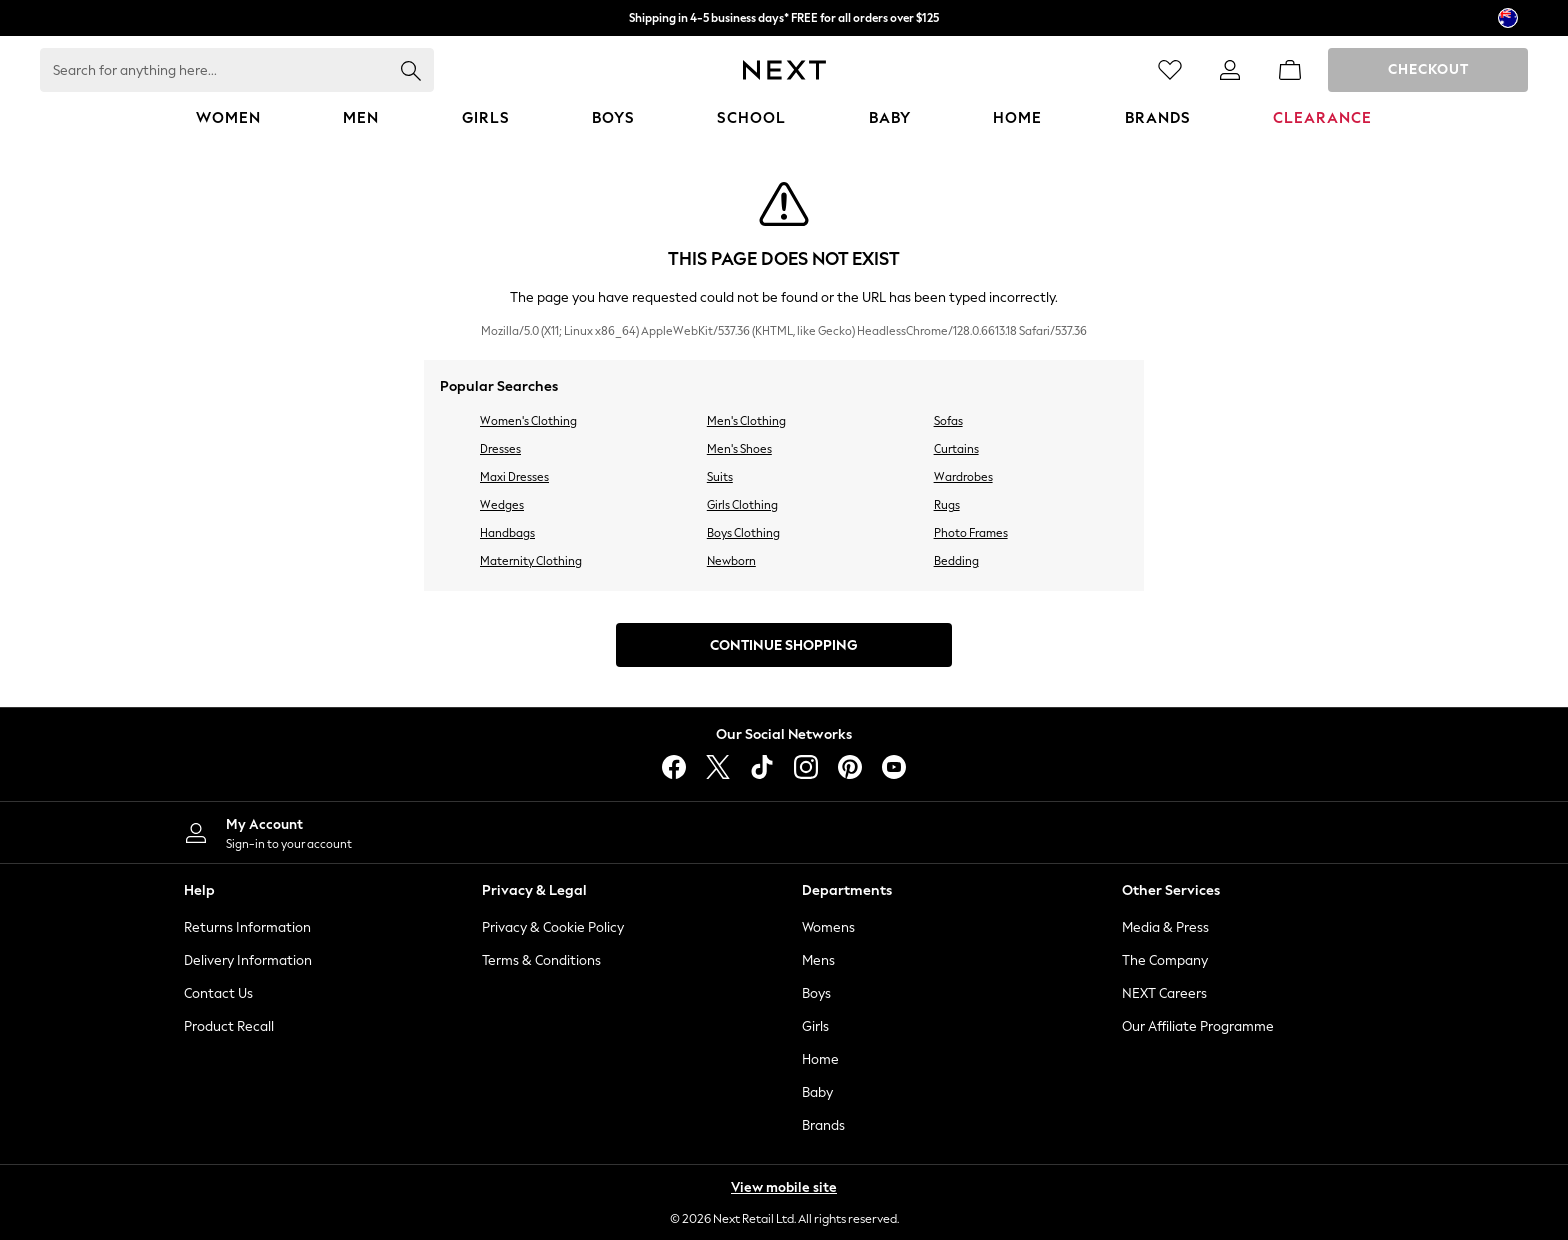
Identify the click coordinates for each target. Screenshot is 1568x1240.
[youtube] (894, 767)
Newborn (731, 561)
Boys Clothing (743, 533)
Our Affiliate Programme (1198, 1026)
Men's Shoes (739, 449)
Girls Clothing (742, 505)
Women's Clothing (528, 421)
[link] (1230, 70)
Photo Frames (971, 533)
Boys (816, 993)
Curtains (956, 449)
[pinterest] (850, 767)
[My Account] (464, 832)
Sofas (948, 421)
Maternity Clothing (531, 561)
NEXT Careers (1164, 993)
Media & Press (1165, 927)
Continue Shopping (784, 645)
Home (820, 1059)
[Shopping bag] (1290, 70)
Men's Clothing (746, 421)
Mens (818, 960)
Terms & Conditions (541, 960)
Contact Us (218, 993)
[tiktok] (762, 767)
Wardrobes (963, 477)
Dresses (500, 449)
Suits (720, 477)
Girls (815, 1026)
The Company (1165, 960)
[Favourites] (1170, 70)
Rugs (947, 505)
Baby (817, 1092)
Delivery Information (248, 960)
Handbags (507, 533)
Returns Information (247, 927)
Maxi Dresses (514, 477)
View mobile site (784, 1187)
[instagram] (806, 767)
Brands (823, 1125)
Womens (828, 927)
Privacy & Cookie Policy (553, 927)
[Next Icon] (784, 70)
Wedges (502, 505)
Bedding (956, 561)
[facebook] (674, 767)
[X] (718, 767)
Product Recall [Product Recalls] (229, 1026)
